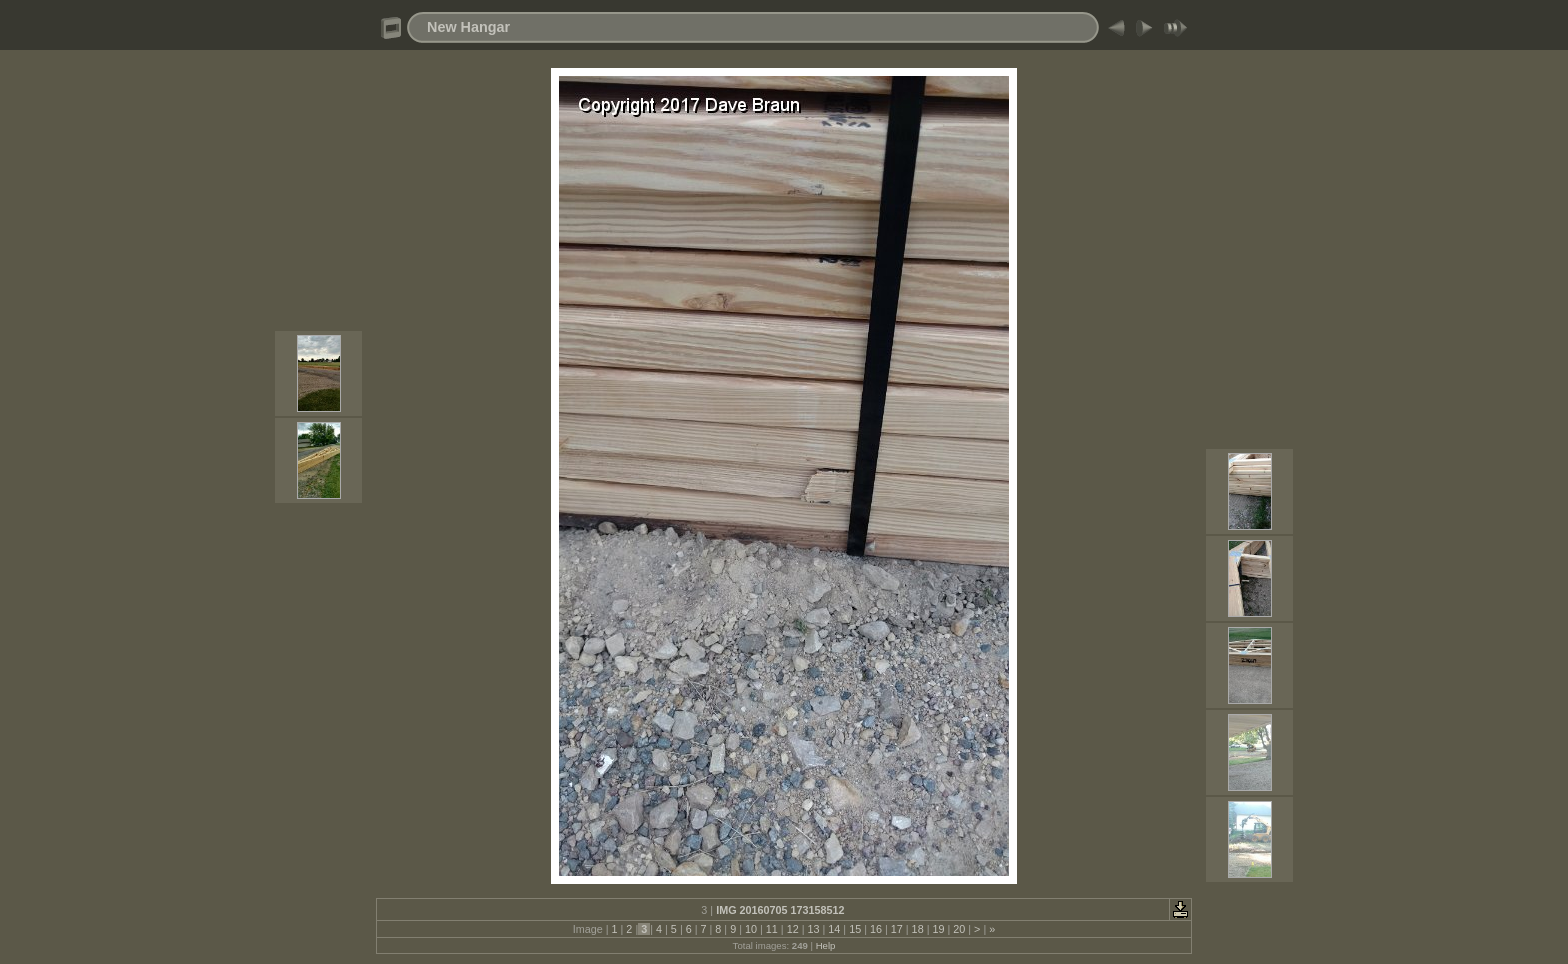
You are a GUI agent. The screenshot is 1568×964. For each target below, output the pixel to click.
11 (772, 929)
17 (897, 929)
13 (813, 929)
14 (834, 929)
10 (751, 929)
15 (855, 929)
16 (876, 929)
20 (959, 929)
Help (826, 945)
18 (918, 929)
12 (793, 929)
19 (938, 929)
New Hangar (468, 27)
